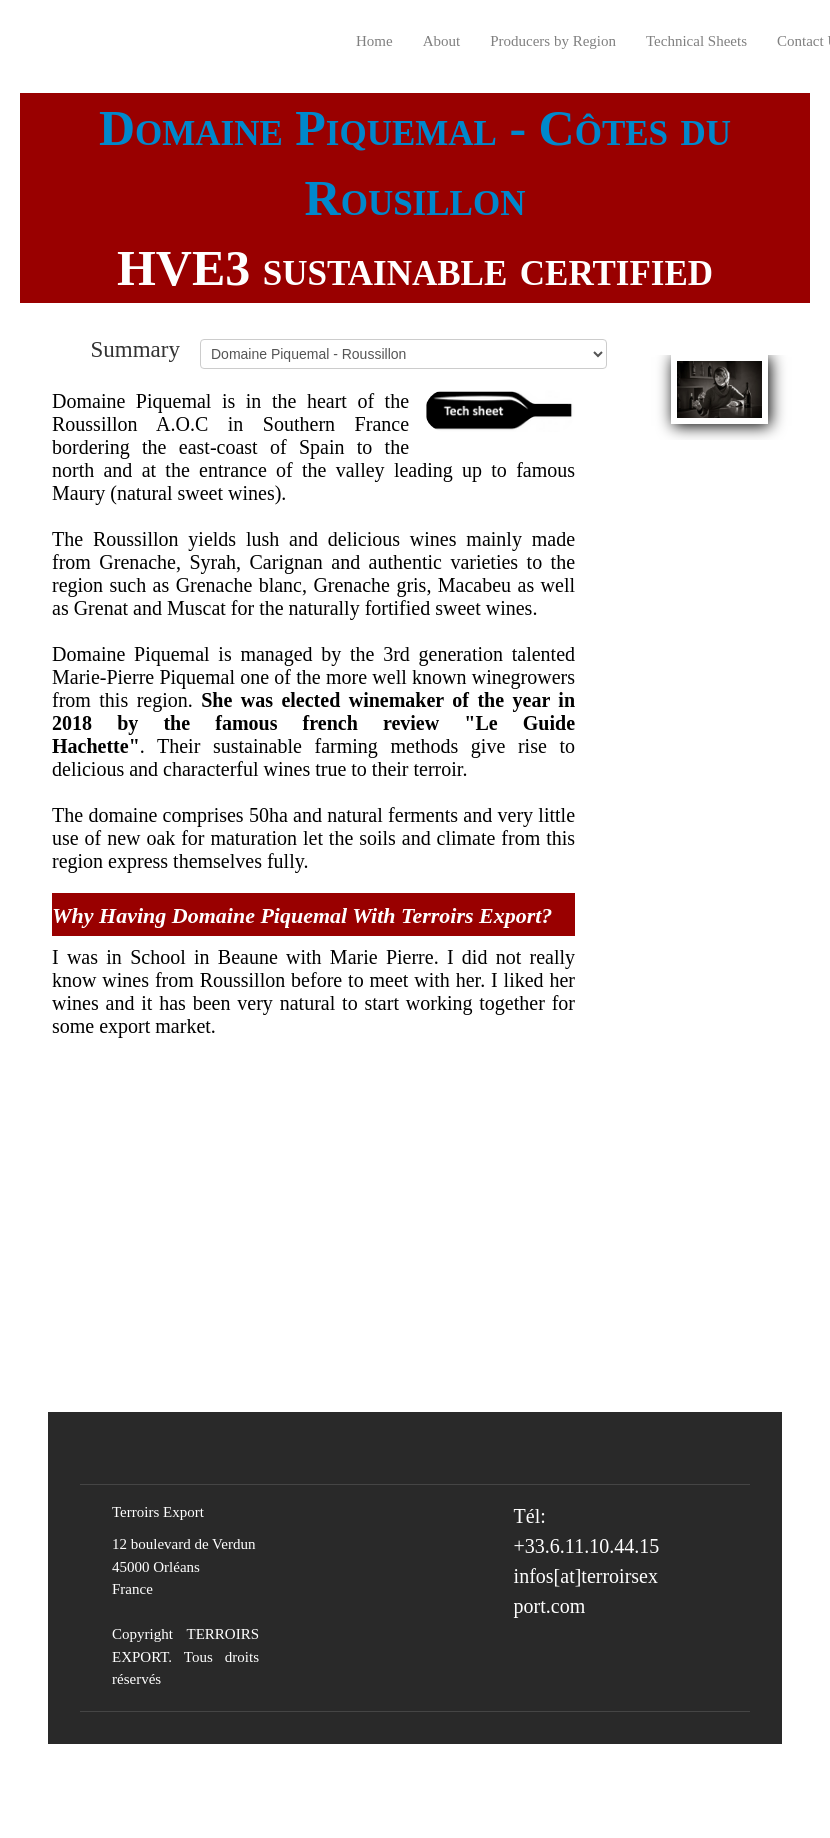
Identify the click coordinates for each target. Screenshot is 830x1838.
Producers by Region (553, 41)
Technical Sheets (696, 41)
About (442, 41)
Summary (135, 348)
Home (374, 41)
